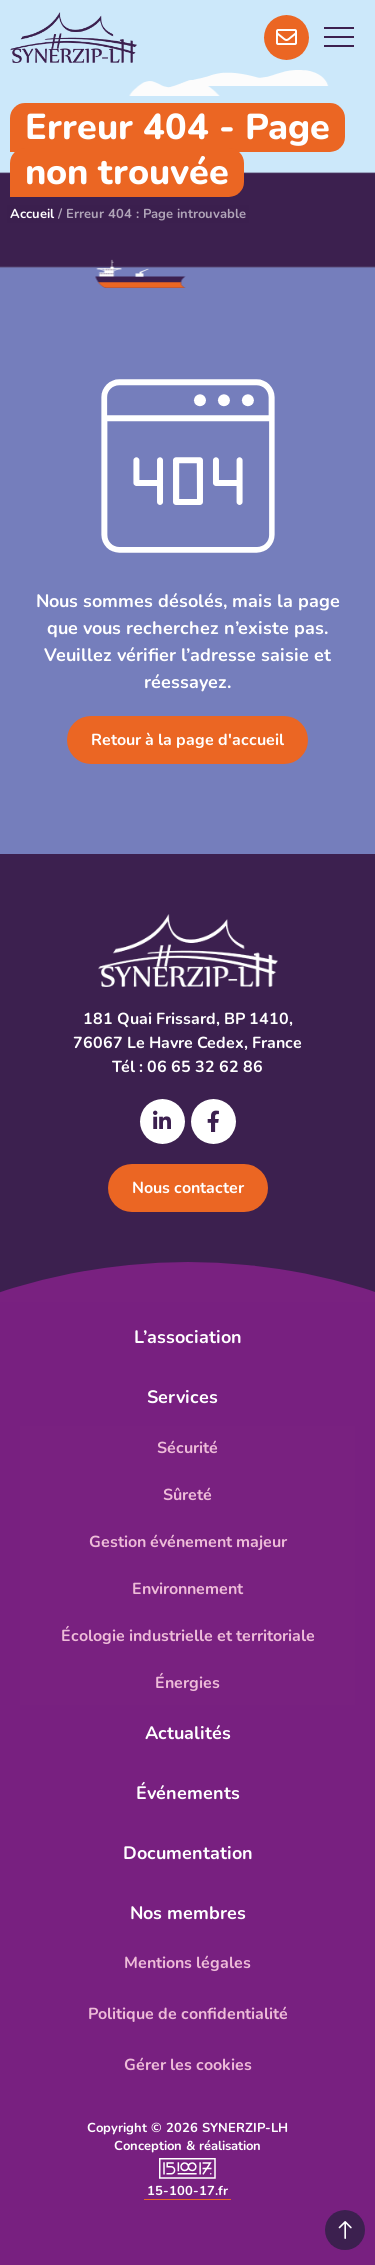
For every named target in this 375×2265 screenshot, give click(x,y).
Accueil (32, 214)
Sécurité (187, 1448)
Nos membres (188, 1913)
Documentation (188, 1853)
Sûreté (187, 1495)
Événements (188, 1793)
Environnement (187, 1589)
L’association (188, 1337)
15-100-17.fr (187, 2191)
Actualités (188, 1733)
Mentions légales (187, 1963)
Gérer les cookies (188, 2065)
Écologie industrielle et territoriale (188, 1636)
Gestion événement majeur (188, 1542)
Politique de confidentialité (188, 2014)
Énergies (187, 1683)
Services (187, 1397)
